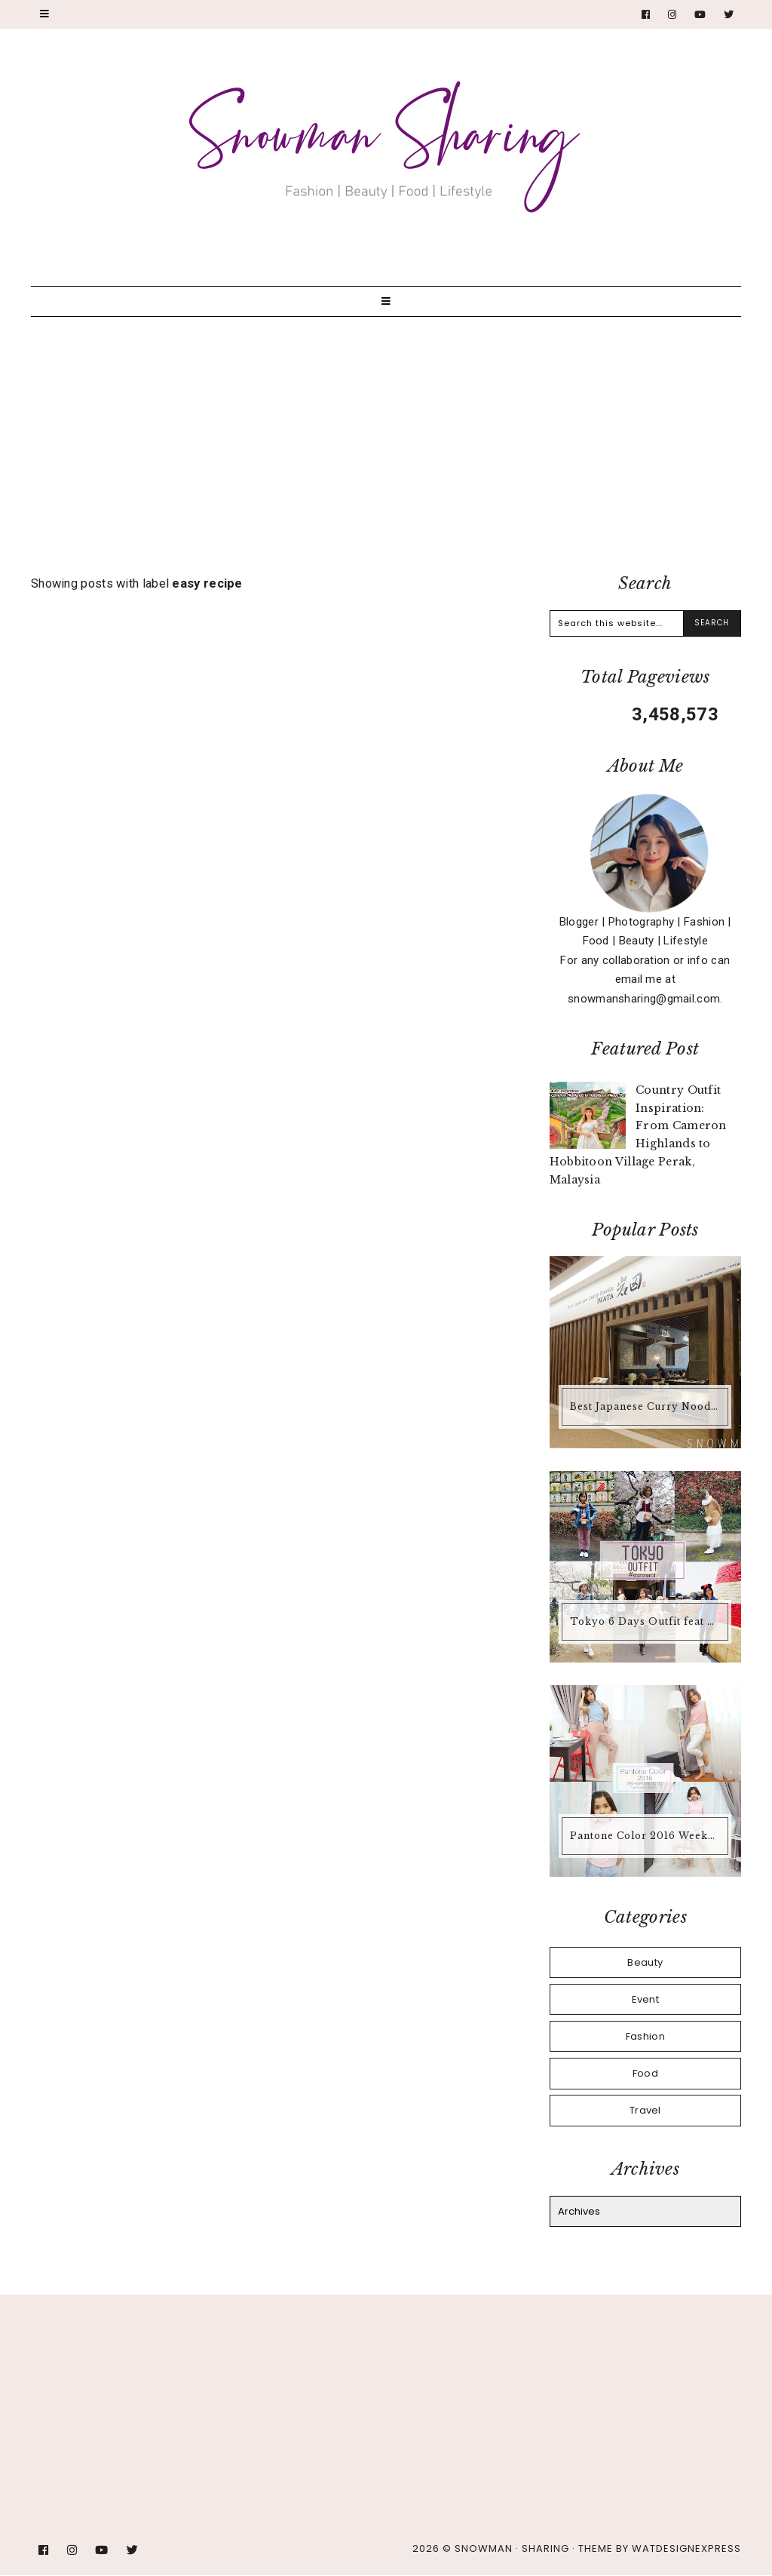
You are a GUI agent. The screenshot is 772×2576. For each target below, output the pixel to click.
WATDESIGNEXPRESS (686, 2548)
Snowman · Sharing (512, 2548)
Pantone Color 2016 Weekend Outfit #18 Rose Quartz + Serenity (647, 1835)
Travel (645, 2110)
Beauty (645, 1962)
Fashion (645, 2036)
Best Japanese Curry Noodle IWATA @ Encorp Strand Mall (647, 1406)
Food (645, 2073)
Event (646, 1999)
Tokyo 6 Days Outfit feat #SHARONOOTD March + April (647, 1621)
